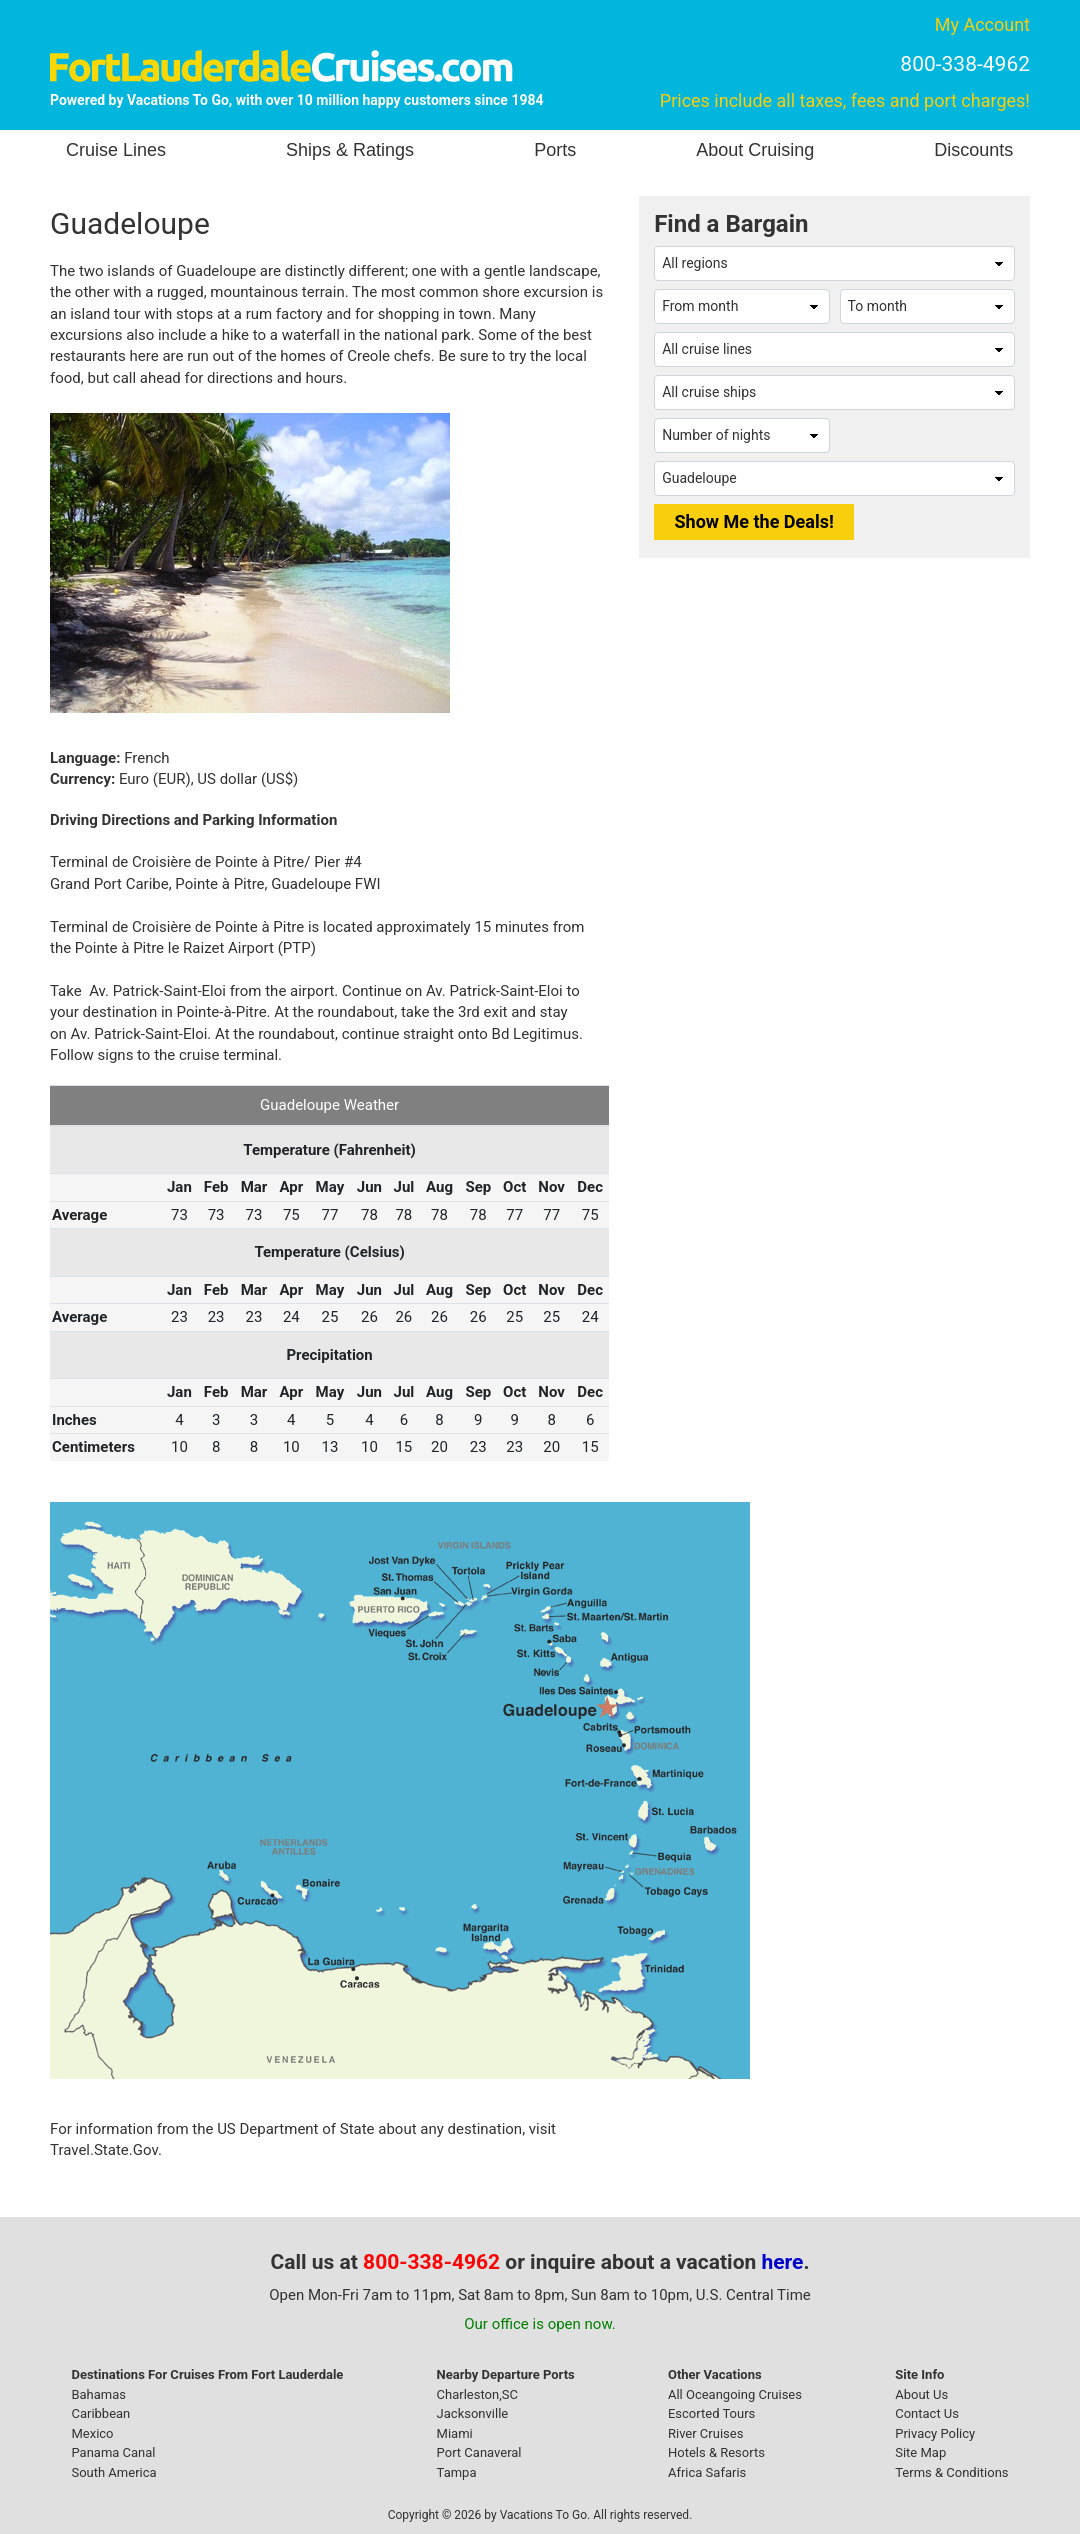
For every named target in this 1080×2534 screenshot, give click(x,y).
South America (113, 2472)
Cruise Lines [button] (116, 150)
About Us (921, 2394)
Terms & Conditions (951, 2472)
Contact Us (927, 2413)
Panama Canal (113, 2452)
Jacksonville (473, 2413)
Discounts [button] (973, 150)
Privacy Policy (935, 2433)
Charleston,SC (477, 2394)
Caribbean (100, 2413)
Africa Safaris (707, 2472)
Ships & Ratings (350, 150)
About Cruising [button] (755, 150)
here (783, 2262)
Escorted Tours (711, 2413)
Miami (455, 2433)
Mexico (92, 2433)
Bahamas (98, 2394)
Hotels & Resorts (716, 2452)
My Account (982, 24)
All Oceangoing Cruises (735, 2394)
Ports (555, 150)
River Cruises (705, 2433)
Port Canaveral (479, 2452)
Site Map (920, 2452)
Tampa (457, 2472)
